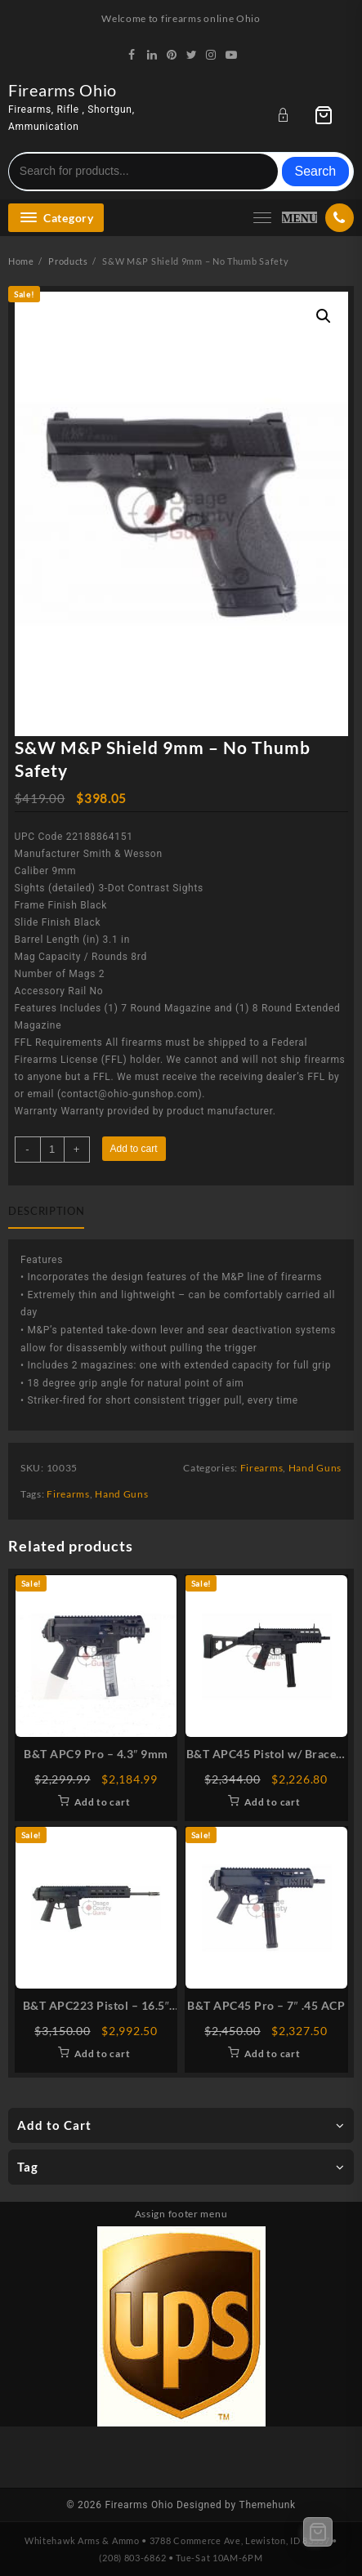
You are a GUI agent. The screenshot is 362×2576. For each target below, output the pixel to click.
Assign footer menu (181, 2214)
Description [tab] (46, 1210)
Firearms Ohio (62, 90)
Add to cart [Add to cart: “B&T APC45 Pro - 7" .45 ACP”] (272, 2053)
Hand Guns (315, 1468)
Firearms (262, 1468)
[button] (323, 316)
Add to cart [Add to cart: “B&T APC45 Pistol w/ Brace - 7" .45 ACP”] (272, 1802)
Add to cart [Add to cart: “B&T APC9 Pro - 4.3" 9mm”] (102, 1802)
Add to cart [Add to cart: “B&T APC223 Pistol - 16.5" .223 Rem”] (102, 2053)
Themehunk (267, 2505)
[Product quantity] (52, 1149)
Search (316, 171)
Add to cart (134, 1148)
